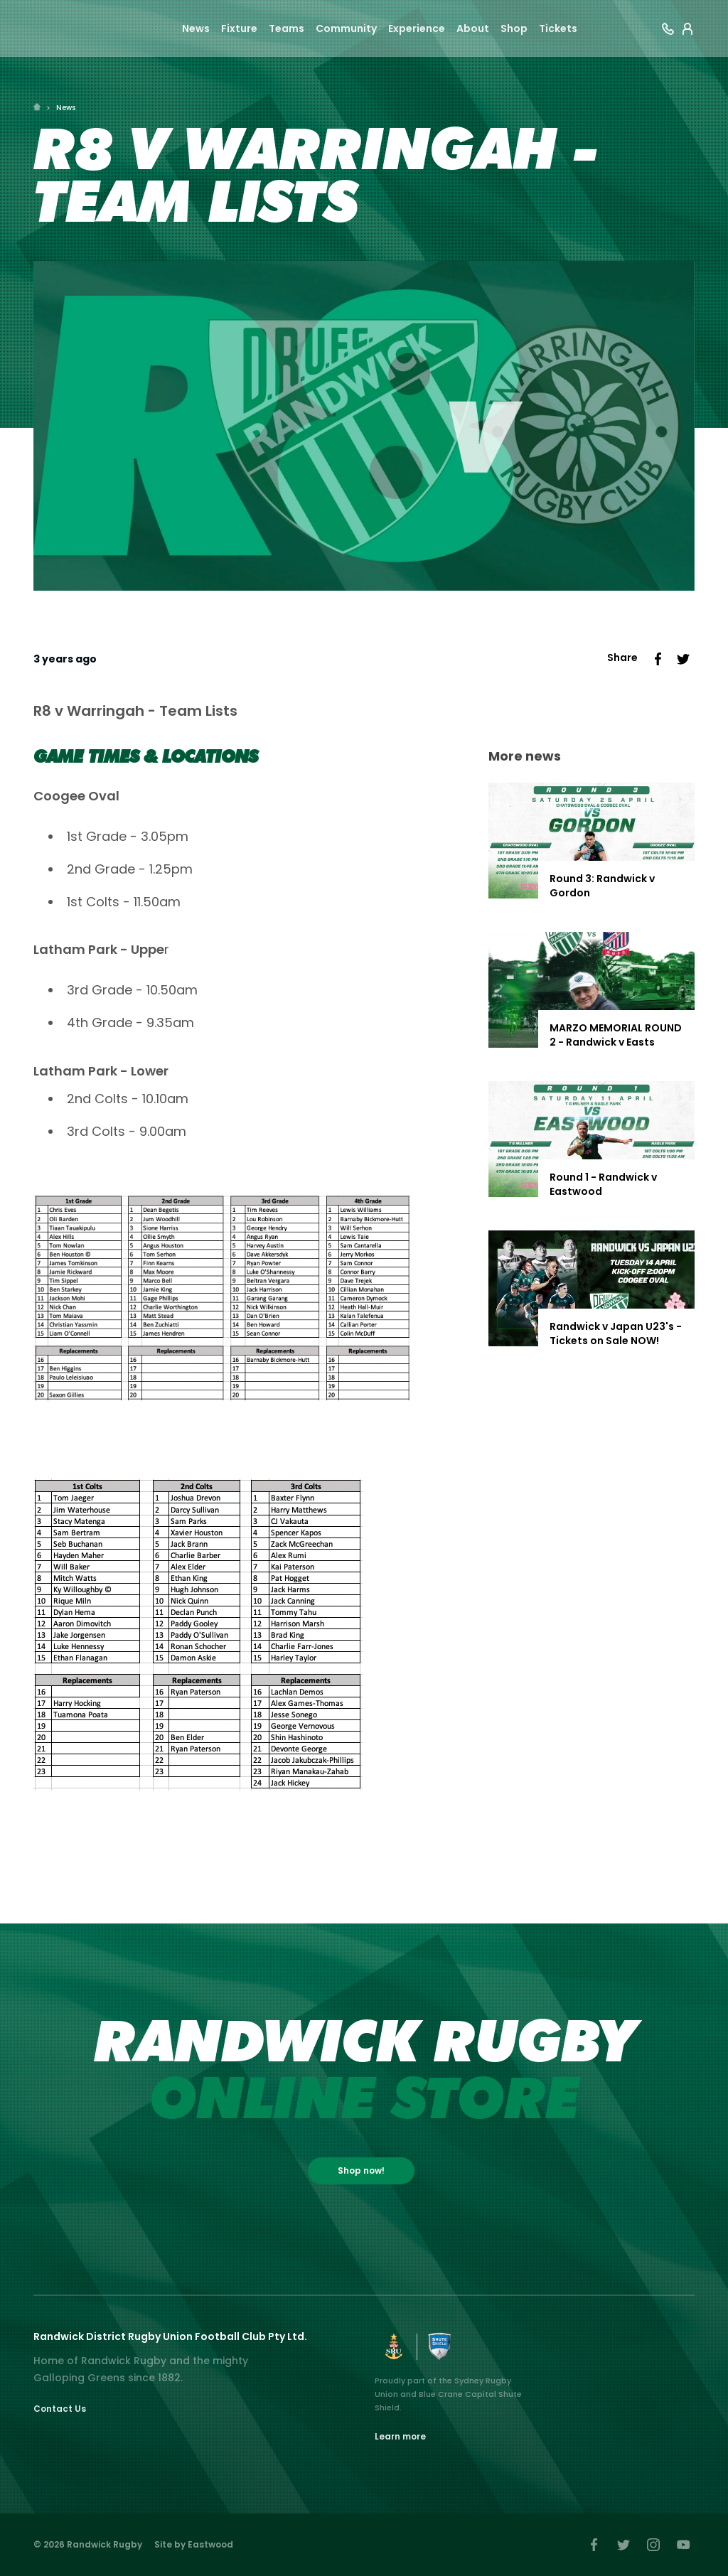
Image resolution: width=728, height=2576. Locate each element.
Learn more (400, 2436)
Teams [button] (286, 30)
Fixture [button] (239, 30)
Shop (514, 30)
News (65, 107)
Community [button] (346, 30)
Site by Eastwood (193, 2544)
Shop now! (361, 2170)
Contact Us (59, 2409)
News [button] (196, 30)
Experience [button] (416, 30)
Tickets (558, 30)
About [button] (472, 30)
